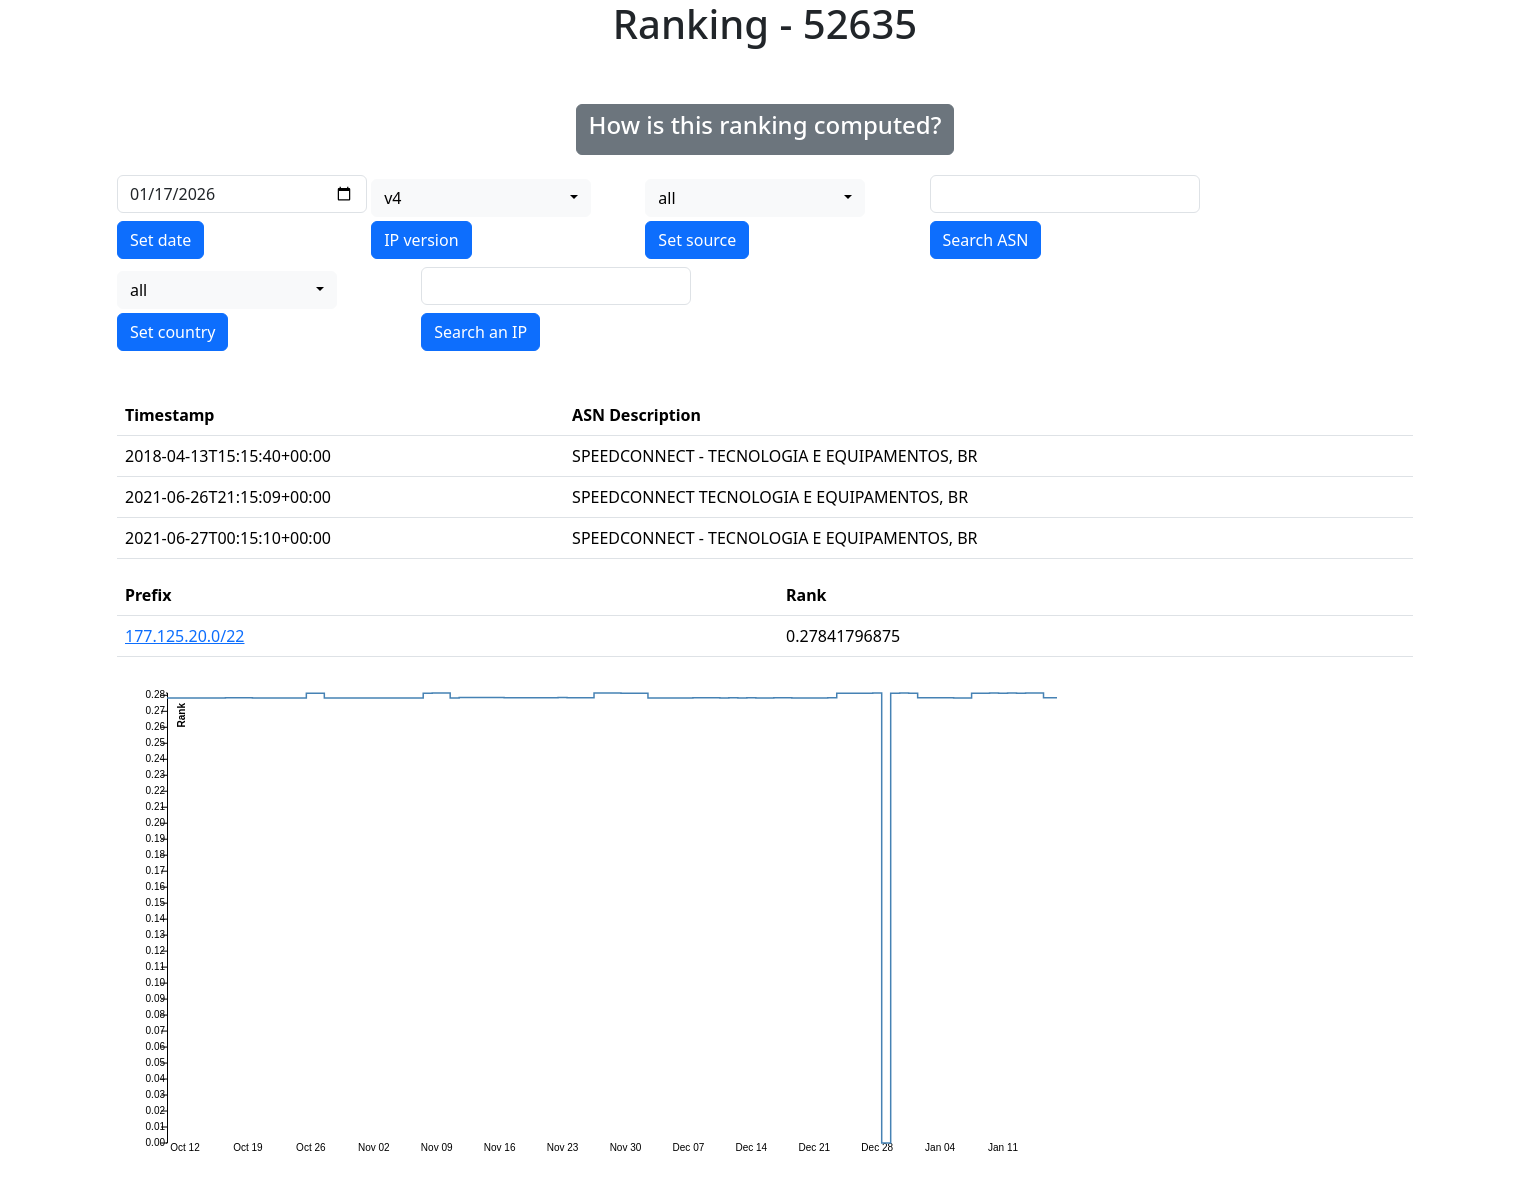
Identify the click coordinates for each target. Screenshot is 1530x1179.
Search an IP (480, 332)
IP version (421, 240)
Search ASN (986, 240)
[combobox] (481, 198)
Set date (160, 240)
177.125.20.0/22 (185, 636)
